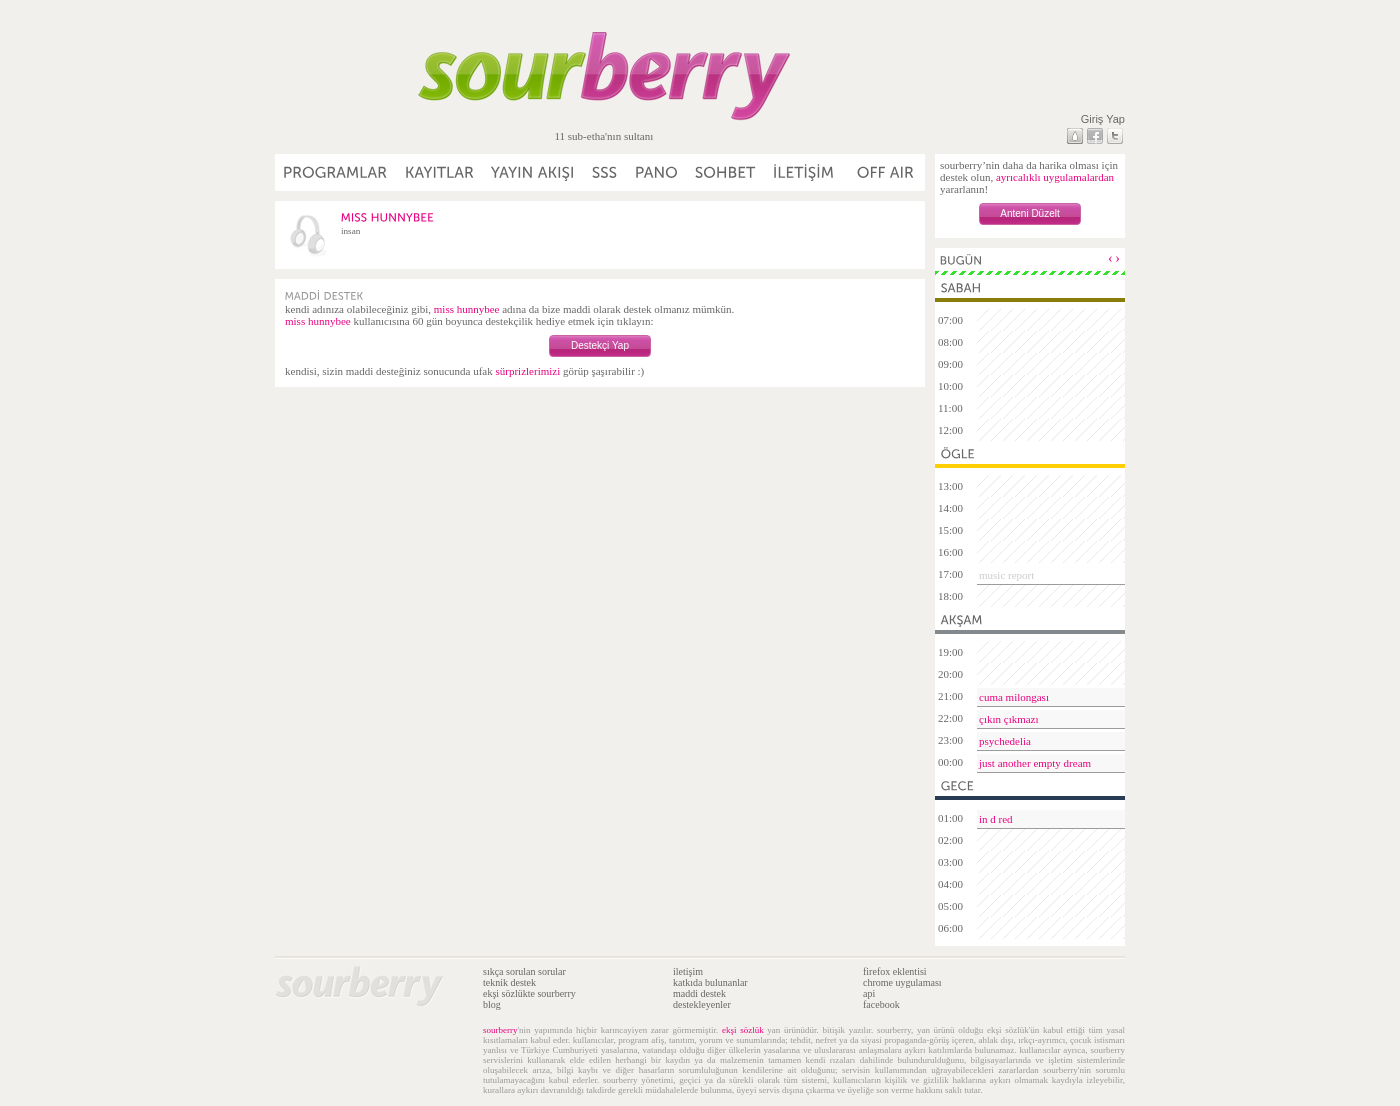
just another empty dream (1035, 763)
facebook (881, 1004)
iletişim (688, 971)
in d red (996, 819)
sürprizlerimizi (527, 371)
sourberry (500, 1030)
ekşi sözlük (743, 1030)
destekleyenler (702, 1004)
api (869, 993)
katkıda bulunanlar (710, 982)
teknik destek (509, 982)
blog (492, 1004)
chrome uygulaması (902, 982)
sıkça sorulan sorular (524, 971)
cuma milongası (1014, 697)
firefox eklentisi (895, 971)
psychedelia (1005, 741)
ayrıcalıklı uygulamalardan (1055, 177)
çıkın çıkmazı (1009, 719)
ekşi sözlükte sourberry (529, 993)
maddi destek (699, 993)
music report (1006, 575)
